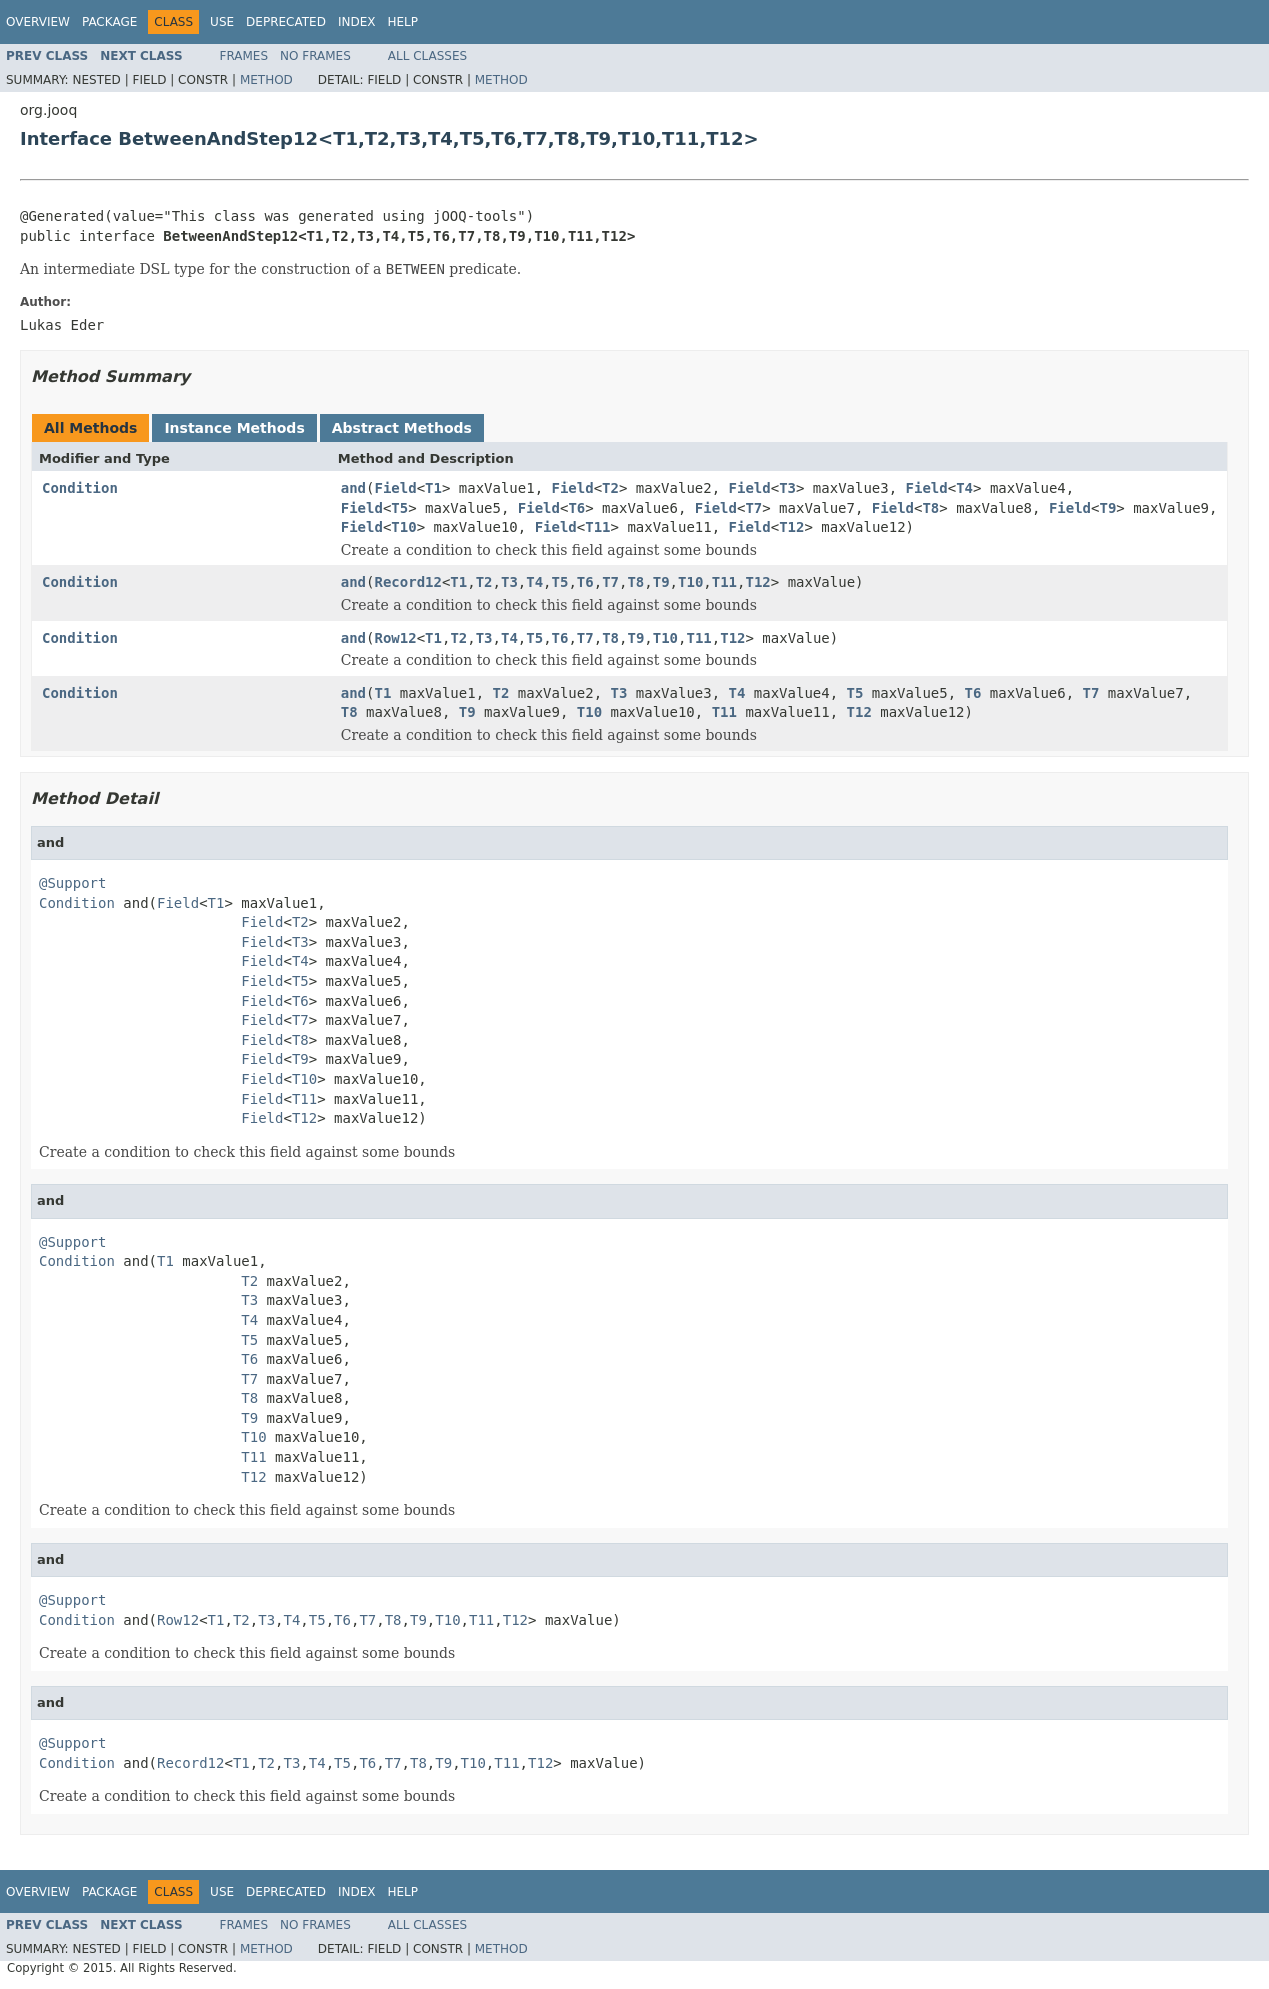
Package (109, 22)
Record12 (407, 582)
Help (402, 22)
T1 (433, 488)
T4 (964, 488)
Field (395, 488)
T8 (930, 508)
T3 (787, 488)
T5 (399, 508)
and (353, 488)
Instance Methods (234, 428)
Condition (80, 488)
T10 (403, 527)
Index (357, 22)
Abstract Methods (402, 428)
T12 (791, 527)
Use (222, 22)
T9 (1107, 508)
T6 (576, 508)
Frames (244, 56)
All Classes (427, 56)
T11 (597, 527)
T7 (753, 508)
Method (266, 80)
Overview (38, 22)
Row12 (395, 638)
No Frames (315, 56)
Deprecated (286, 22)
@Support (72, 883)
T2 (610, 488)
